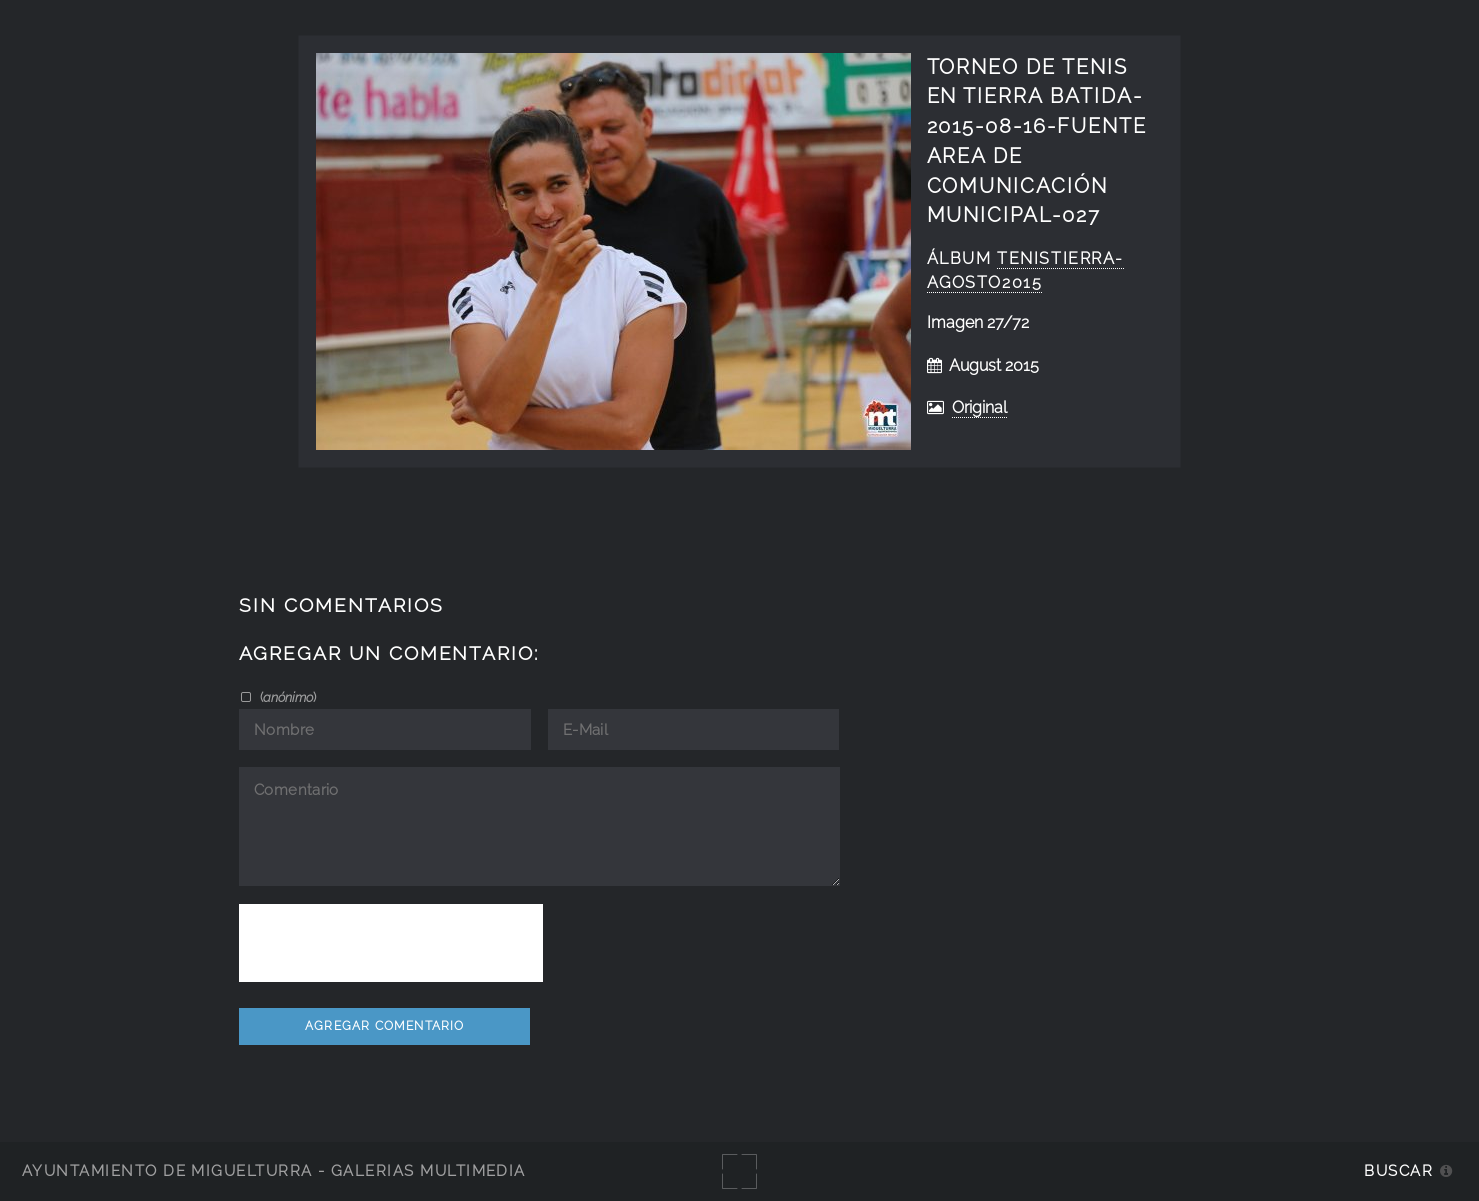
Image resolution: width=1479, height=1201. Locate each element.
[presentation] (391, 943)
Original (979, 407)
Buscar (1398, 1170)
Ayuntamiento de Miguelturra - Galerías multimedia (274, 1170)
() (286, 697)
